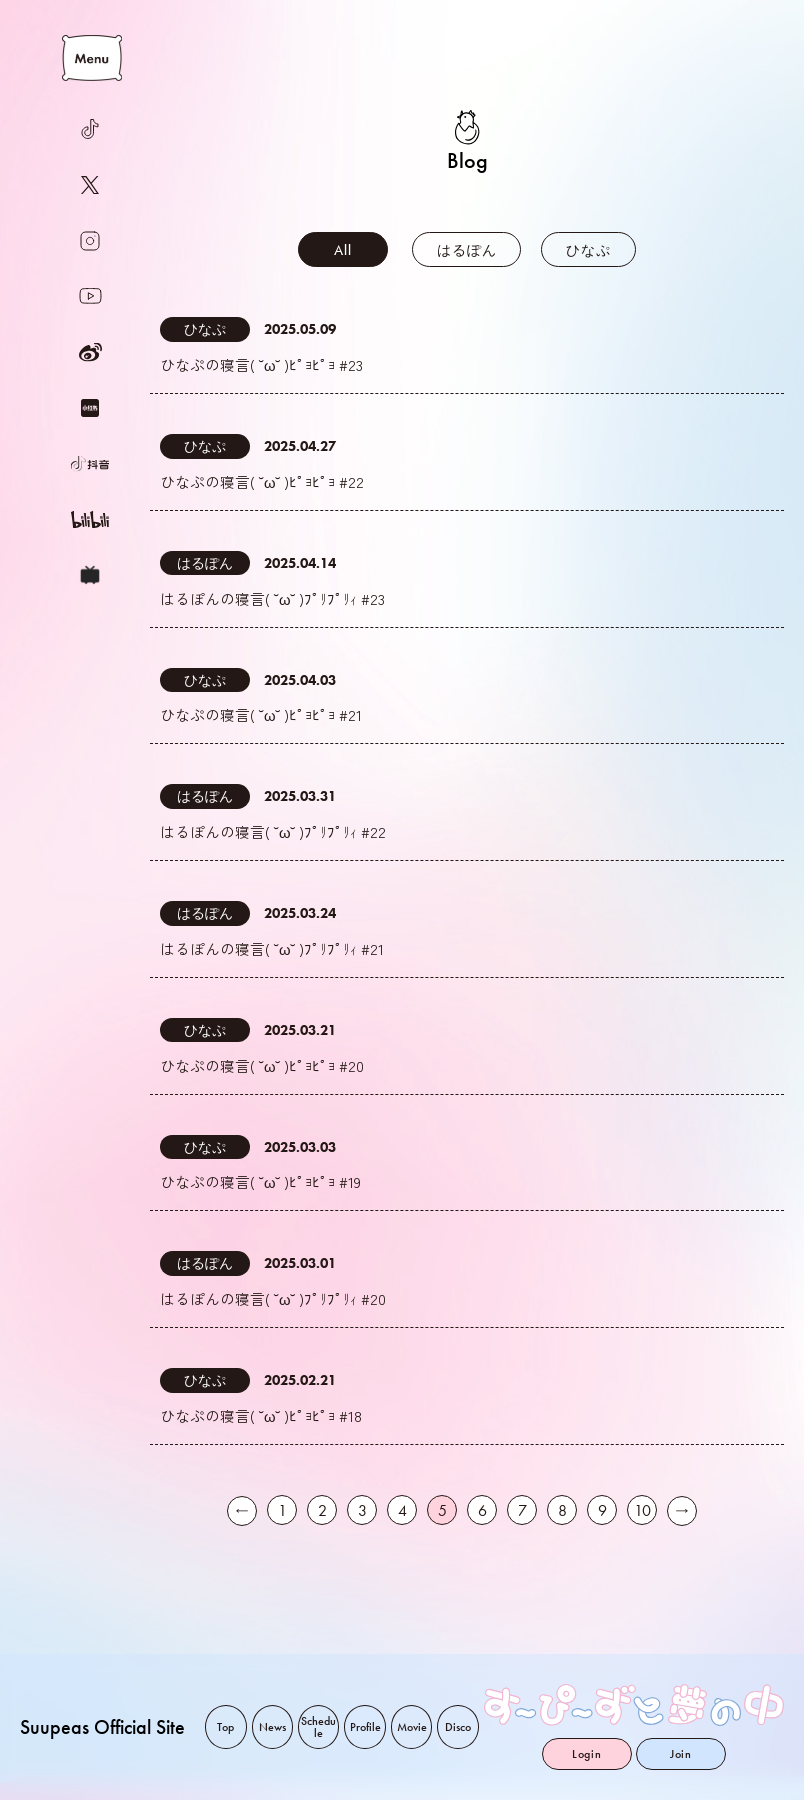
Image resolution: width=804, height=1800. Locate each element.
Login (587, 1754)
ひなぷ (588, 250)
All (342, 250)
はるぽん (466, 250)
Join (681, 1754)
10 (642, 1528)
